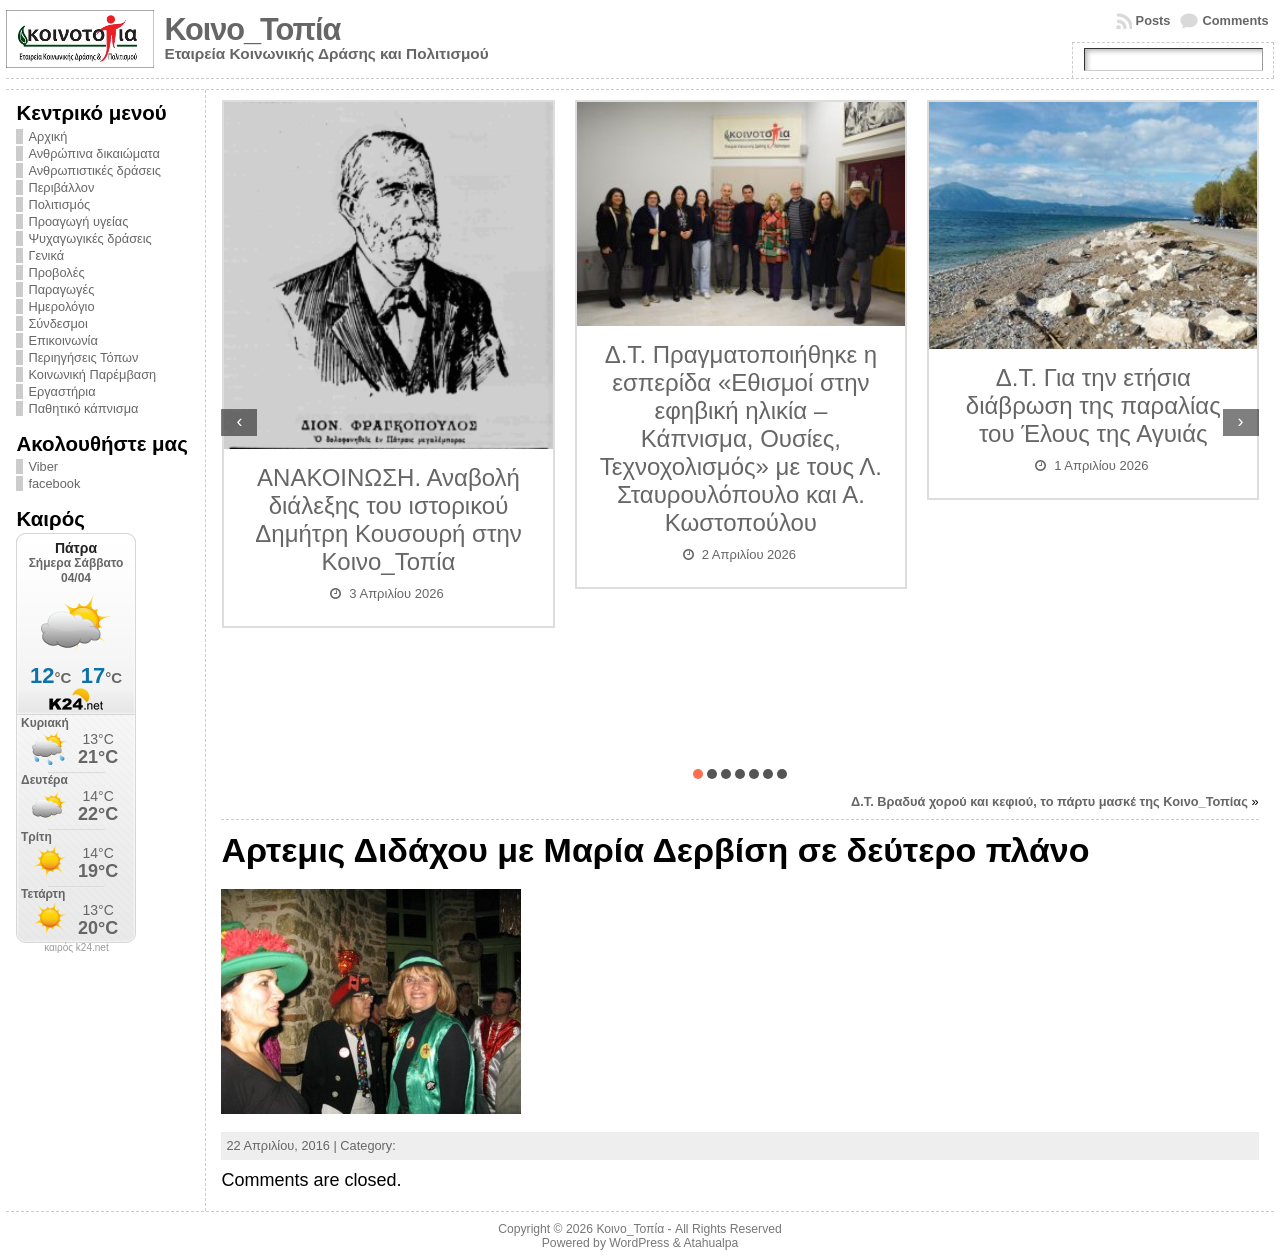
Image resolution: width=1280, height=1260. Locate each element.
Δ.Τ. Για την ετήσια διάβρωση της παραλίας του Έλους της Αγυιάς (1093, 405)
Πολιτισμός (59, 204)
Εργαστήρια (61, 391)
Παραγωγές (61, 289)
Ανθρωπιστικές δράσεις (94, 170)
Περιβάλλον (61, 187)
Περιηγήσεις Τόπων (83, 357)
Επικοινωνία (62, 340)
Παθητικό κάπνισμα (83, 408)
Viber (43, 466)
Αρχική (47, 136)
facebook (54, 483)
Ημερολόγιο (61, 306)
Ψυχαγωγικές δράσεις (89, 238)
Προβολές (56, 272)
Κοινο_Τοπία (252, 29)
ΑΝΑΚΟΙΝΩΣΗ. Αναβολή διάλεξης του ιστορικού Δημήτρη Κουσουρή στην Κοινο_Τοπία (388, 519)
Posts (1153, 20)
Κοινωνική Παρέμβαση (92, 374)
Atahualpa (710, 1243)
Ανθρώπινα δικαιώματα (93, 153)
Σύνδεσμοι (57, 323)
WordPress (639, 1243)
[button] (698, 774)
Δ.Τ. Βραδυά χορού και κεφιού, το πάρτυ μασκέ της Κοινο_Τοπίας (1049, 801)
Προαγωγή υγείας (78, 221)
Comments (1235, 20)
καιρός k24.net (76, 948)
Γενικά (46, 255)
